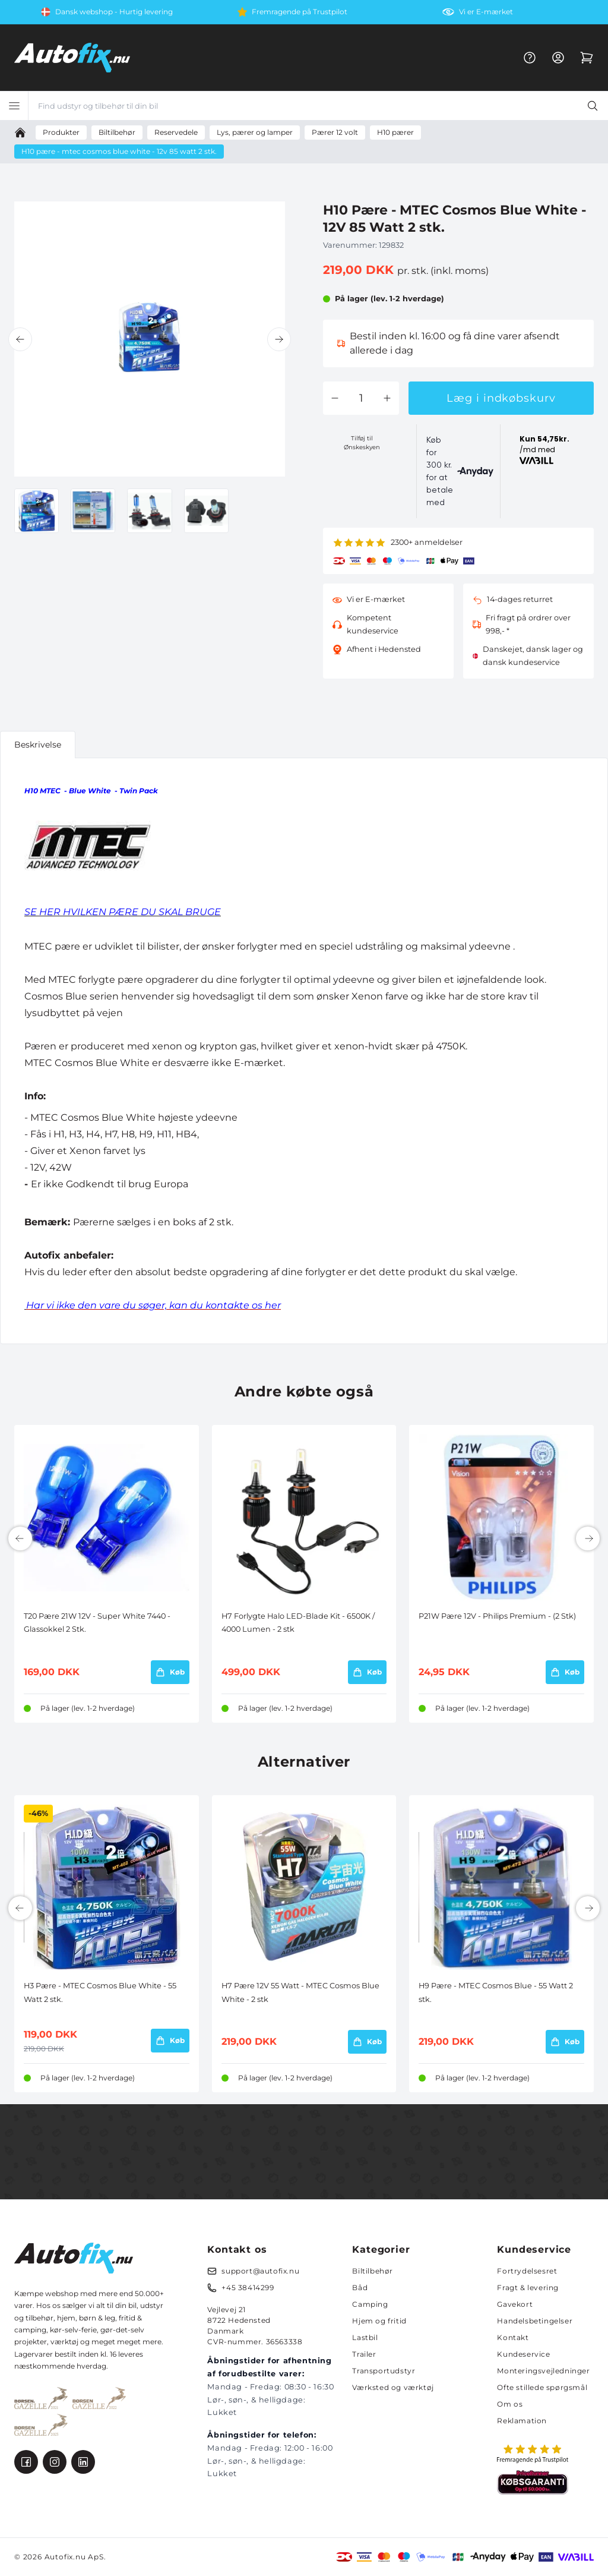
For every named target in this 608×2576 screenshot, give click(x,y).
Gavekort (515, 2304)
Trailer (364, 2354)
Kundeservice (523, 2354)
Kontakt (512, 2337)
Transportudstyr (383, 2370)
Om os (509, 2404)
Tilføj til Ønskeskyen (362, 442)
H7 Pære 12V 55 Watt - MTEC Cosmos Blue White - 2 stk (300, 1992)
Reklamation (522, 2420)
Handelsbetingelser (534, 2320)
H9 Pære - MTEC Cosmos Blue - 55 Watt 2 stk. (496, 1992)
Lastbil (365, 2337)
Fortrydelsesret (527, 2270)
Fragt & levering (528, 2287)
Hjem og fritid (379, 2320)
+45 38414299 (247, 2287)
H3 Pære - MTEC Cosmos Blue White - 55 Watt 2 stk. (100, 1992)
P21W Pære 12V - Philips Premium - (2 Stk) (497, 1616)
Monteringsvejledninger (543, 2370)
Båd (360, 2287)
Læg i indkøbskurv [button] (500, 398)
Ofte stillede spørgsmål (542, 2387)
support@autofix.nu (260, 2270)
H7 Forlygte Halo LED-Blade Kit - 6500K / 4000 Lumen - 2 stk (298, 1623)
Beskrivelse (37, 744)
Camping (370, 2304)
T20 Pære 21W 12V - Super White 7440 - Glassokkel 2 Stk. (97, 1623)
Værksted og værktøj (392, 2387)
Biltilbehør (372, 2270)
